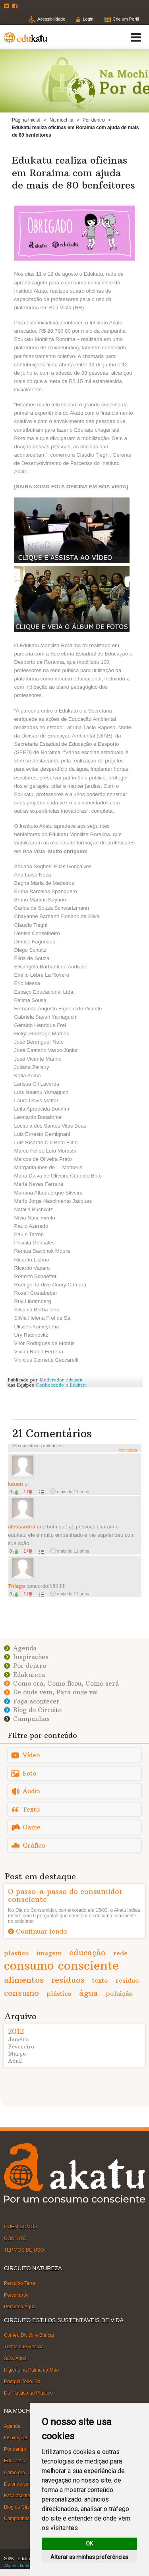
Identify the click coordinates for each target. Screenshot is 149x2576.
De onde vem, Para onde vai (55, 1692)
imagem (49, 1953)
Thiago (16, 1586)
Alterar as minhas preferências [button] (89, 2557)
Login (88, 19)
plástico (59, 1993)
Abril (15, 2060)
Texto (31, 1809)
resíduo (127, 1980)
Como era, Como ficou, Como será (66, 1683)
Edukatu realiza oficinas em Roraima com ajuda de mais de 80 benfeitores (73, 172)
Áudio (31, 1791)
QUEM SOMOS (20, 2226)
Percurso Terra (19, 2283)
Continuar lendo (41, 1931)
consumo (21, 1993)
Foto (29, 1773)
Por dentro (94, 120)
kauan (15, 1484)
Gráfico (34, 1845)
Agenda (25, 1648)
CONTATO (15, 2238)
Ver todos (128, 1450)
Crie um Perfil (125, 19)
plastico (16, 1953)
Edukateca (29, 1675)
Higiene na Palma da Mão (31, 2370)
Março (17, 2053)
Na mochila (62, 120)
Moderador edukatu (60, 1380)
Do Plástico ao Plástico (28, 2393)
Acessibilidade (51, 19)
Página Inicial (26, 120)
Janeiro (18, 2039)
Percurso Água (19, 2306)
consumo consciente (61, 1965)
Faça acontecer (36, 1701)
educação (87, 1952)
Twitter (7, 6)
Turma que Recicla (24, 2346)
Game (32, 1827)
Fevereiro (21, 2046)
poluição (119, 1993)
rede (120, 1953)
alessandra (21, 1527)
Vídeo (31, 1755)
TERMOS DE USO (24, 2250)
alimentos (24, 1980)
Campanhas (31, 1718)
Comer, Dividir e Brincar (29, 2335)
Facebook (15, 6)
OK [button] (89, 2543)
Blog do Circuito (37, 1710)
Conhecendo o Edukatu (61, 1385)
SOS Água (15, 2358)
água (88, 1993)
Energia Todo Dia (22, 2381)
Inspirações (30, 1657)
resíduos (68, 1980)
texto (100, 1980)
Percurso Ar (16, 2295)
